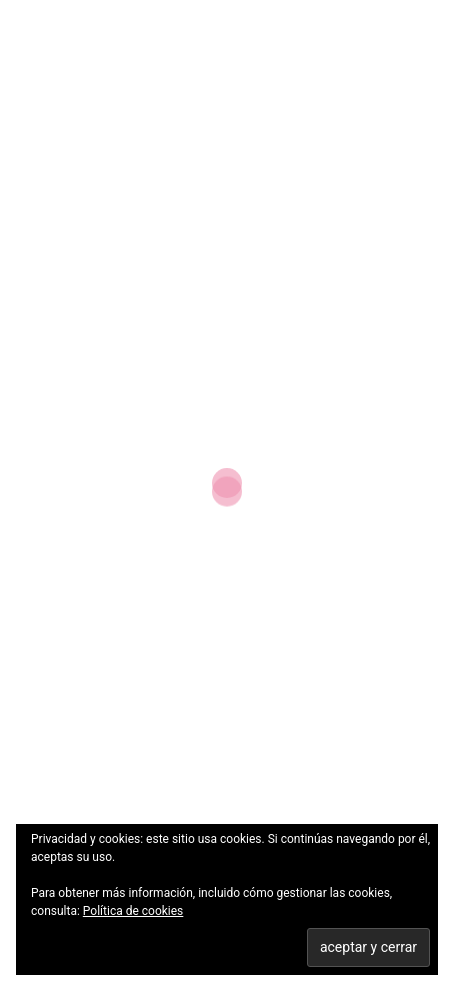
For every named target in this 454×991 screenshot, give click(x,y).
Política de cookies (133, 911)
